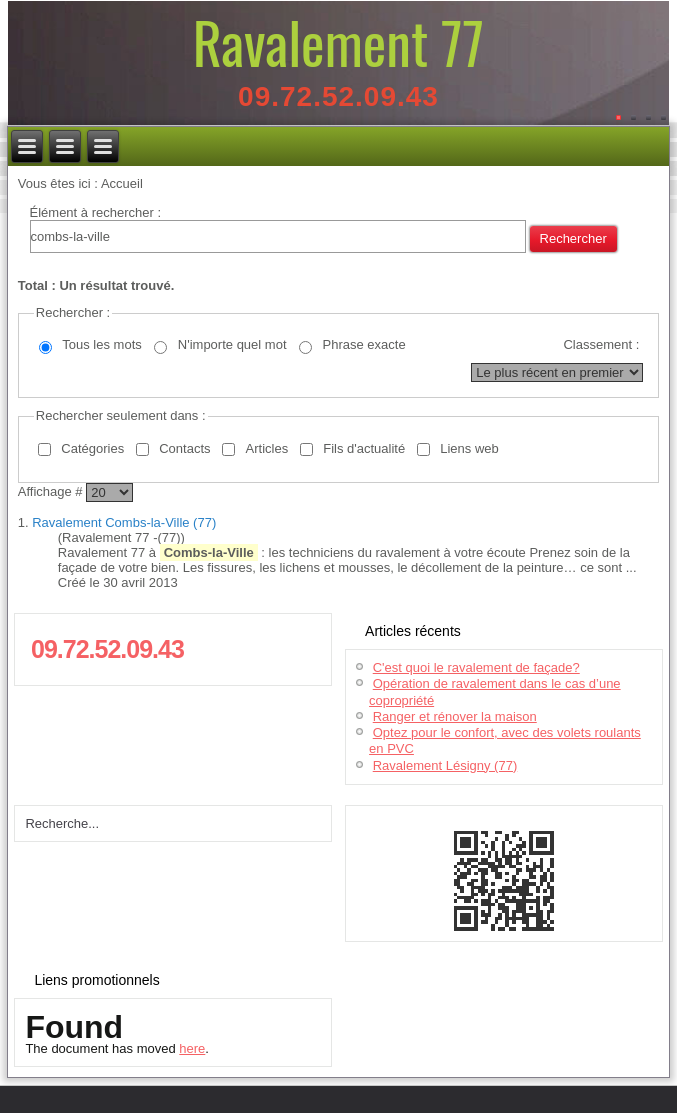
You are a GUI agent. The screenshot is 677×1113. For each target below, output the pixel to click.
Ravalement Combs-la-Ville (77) (124, 522)
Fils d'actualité (364, 448)
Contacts (184, 448)
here (192, 1048)
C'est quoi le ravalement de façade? (476, 667)
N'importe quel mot (232, 344)
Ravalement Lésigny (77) (445, 765)
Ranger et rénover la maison (455, 716)
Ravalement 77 (338, 41)
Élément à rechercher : (96, 212)
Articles (267, 448)
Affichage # (52, 491)
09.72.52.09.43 (338, 96)
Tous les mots (101, 344)
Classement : (601, 344)
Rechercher (573, 238)
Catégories (92, 448)
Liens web (469, 448)
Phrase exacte (364, 344)
